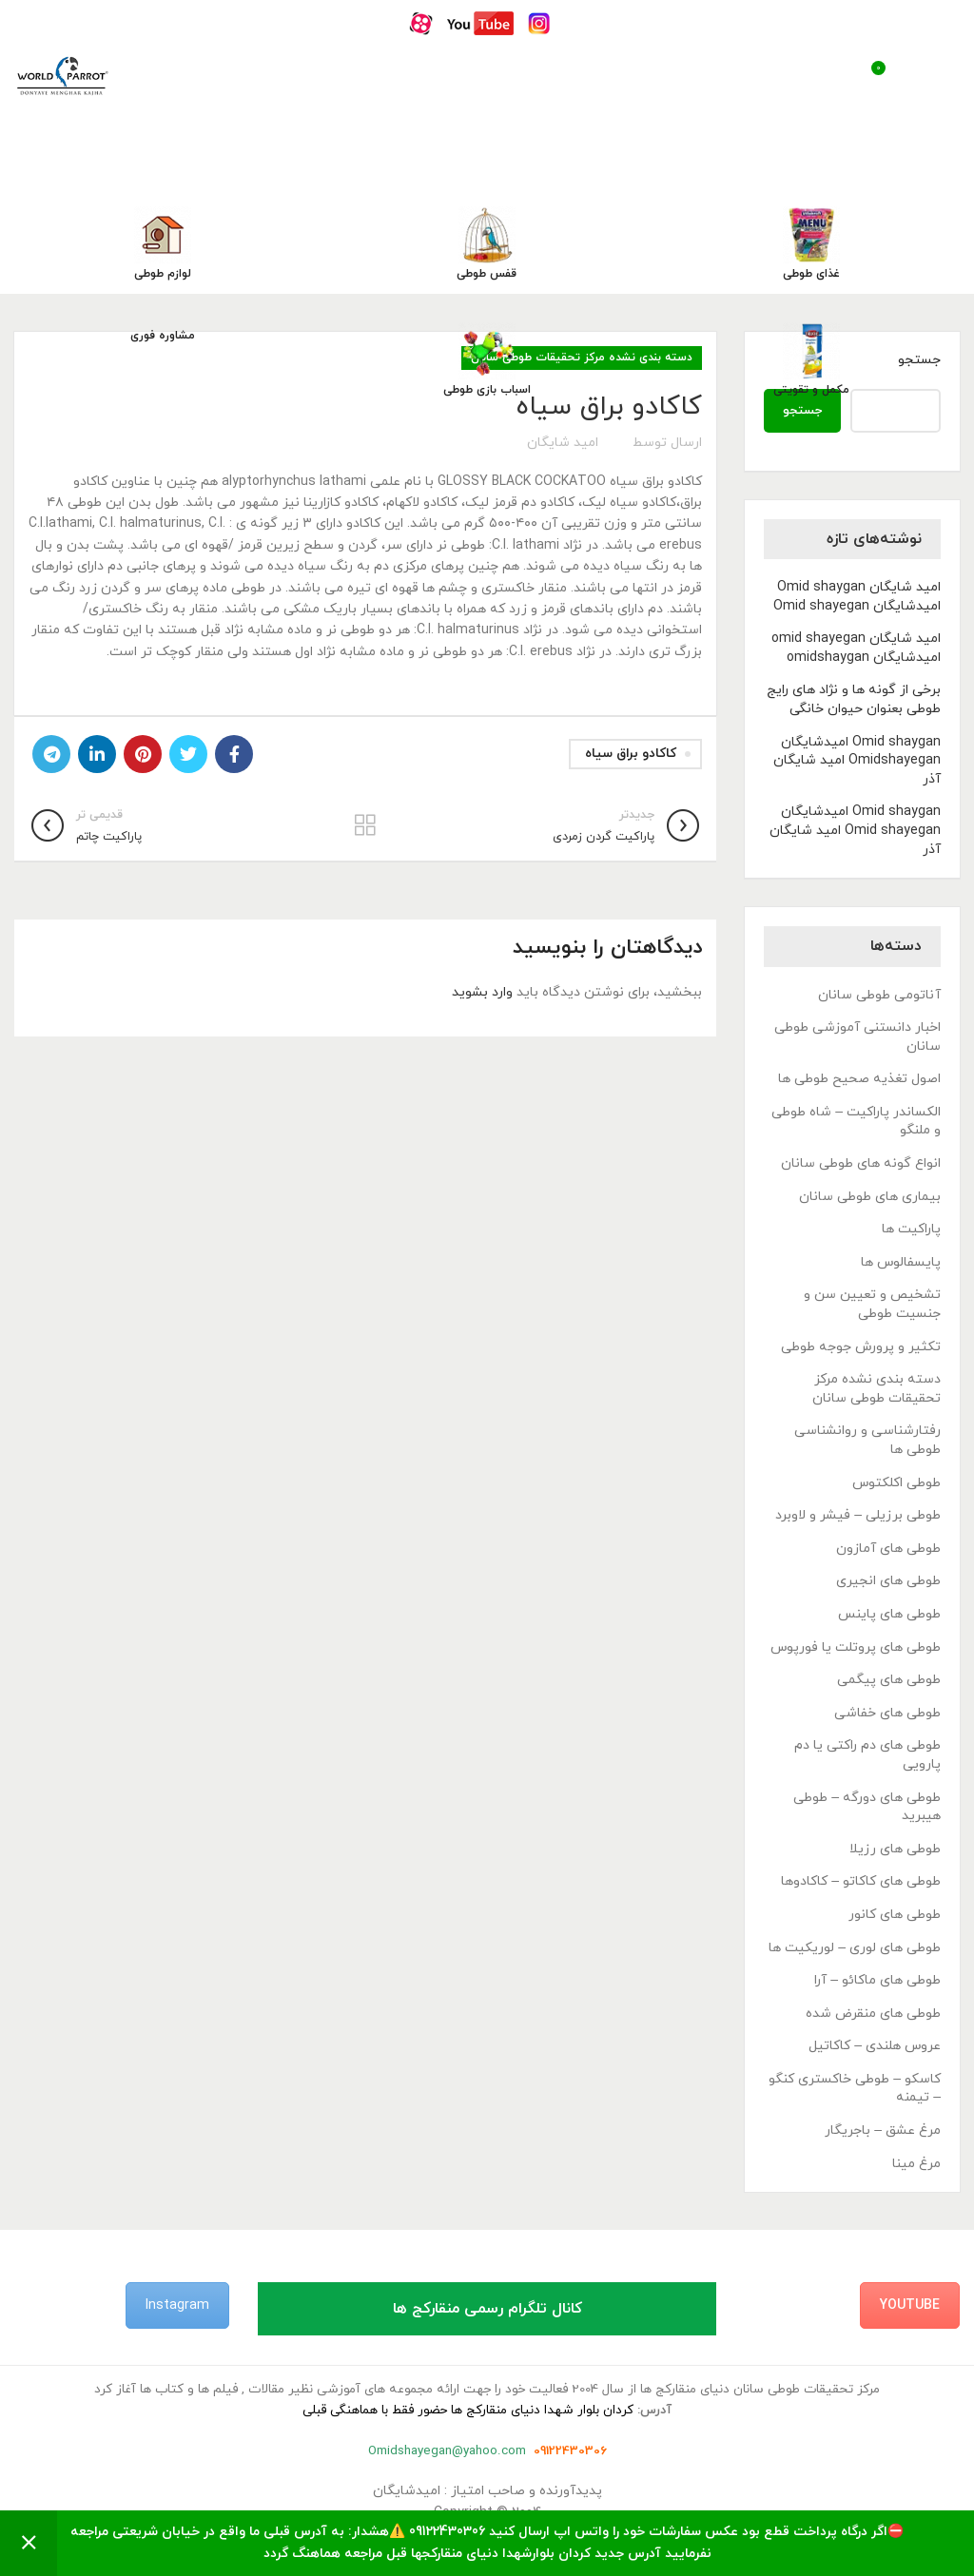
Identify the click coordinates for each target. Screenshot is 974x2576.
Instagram (177, 2305)
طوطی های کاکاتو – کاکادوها (861, 1881)
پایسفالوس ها (901, 1262)
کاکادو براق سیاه (630, 754)
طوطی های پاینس (889, 1614)
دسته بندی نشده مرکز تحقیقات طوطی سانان (876, 1388)
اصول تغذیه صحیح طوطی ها (859, 1079)
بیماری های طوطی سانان (870, 1197)
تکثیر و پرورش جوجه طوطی (861, 1347)
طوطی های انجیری (888, 1581)
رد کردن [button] (28, 2543)
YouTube (910, 2305)
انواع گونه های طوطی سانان (861, 1163)
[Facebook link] (234, 754)
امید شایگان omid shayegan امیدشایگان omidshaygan (856, 648)
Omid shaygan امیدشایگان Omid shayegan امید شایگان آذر (855, 830)
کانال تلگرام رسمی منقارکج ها (487, 2308)
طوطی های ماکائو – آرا (877, 1980)
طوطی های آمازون (888, 1549)
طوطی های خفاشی (887, 1713)
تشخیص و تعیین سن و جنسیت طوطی (872, 1304)
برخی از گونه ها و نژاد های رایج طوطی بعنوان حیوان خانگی (854, 699)
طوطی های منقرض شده (873, 2014)
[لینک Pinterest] (143, 754)
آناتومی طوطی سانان (879, 995)
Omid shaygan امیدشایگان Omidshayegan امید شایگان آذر (857, 760)
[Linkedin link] (97, 754)
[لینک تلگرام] (51, 754)
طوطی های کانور (894, 1915)
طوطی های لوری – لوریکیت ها (855, 1948)
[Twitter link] (188, 754)
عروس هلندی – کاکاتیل (874, 2046)
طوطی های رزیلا (895, 1849)
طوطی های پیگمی (889, 1680)
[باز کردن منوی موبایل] (938, 75)
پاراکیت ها (911, 1229)
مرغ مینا (916, 2164)
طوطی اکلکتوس (896, 1483)
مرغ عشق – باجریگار (883, 2130)
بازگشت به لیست (366, 825)
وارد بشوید (482, 992)
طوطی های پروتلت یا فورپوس (855, 1647)
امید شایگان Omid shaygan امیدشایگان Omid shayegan (857, 596)
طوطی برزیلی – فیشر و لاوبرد (858, 1515)
